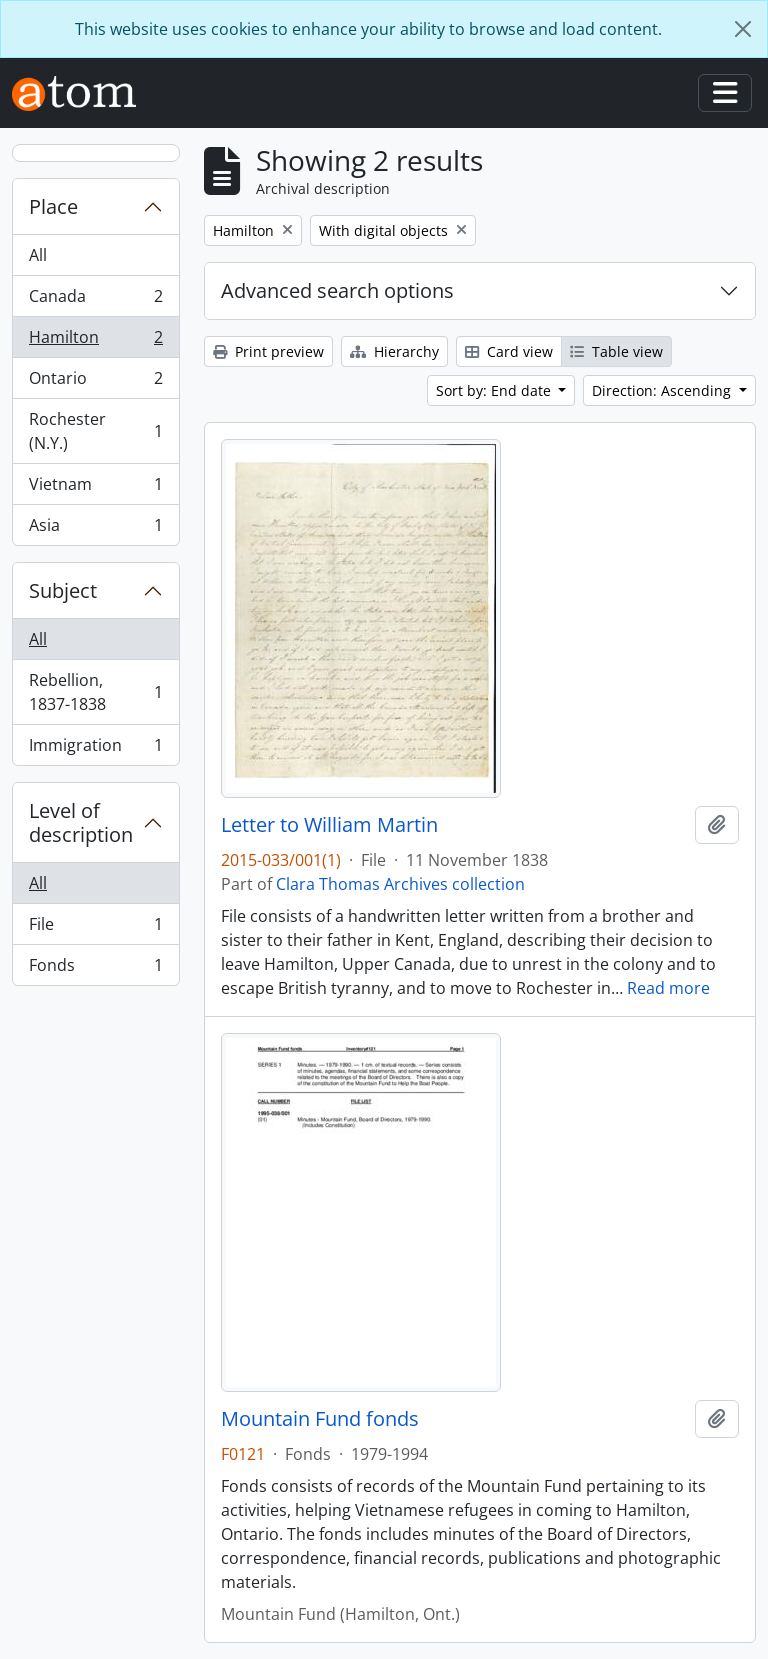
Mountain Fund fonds (320, 1419)
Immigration (95, 749)
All (38, 255)
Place (53, 206)
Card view (509, 351)
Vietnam (95, 488)
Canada (95, 300)
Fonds (95, 969)
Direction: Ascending (663, 390)
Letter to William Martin (329, 825)
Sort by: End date (495, 390)
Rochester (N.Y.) (95, 431)
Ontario (95, 382)
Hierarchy (394, 351)
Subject (63, 590)
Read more (668, 988)
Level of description (81, 822)
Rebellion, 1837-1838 (95, 692)
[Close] (743, 29)
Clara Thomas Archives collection (400, 884)
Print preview (268, 351)
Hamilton (95, 341)
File (95, 928)
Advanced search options (337, 290)
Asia (95, 529)
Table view (616, 351)
